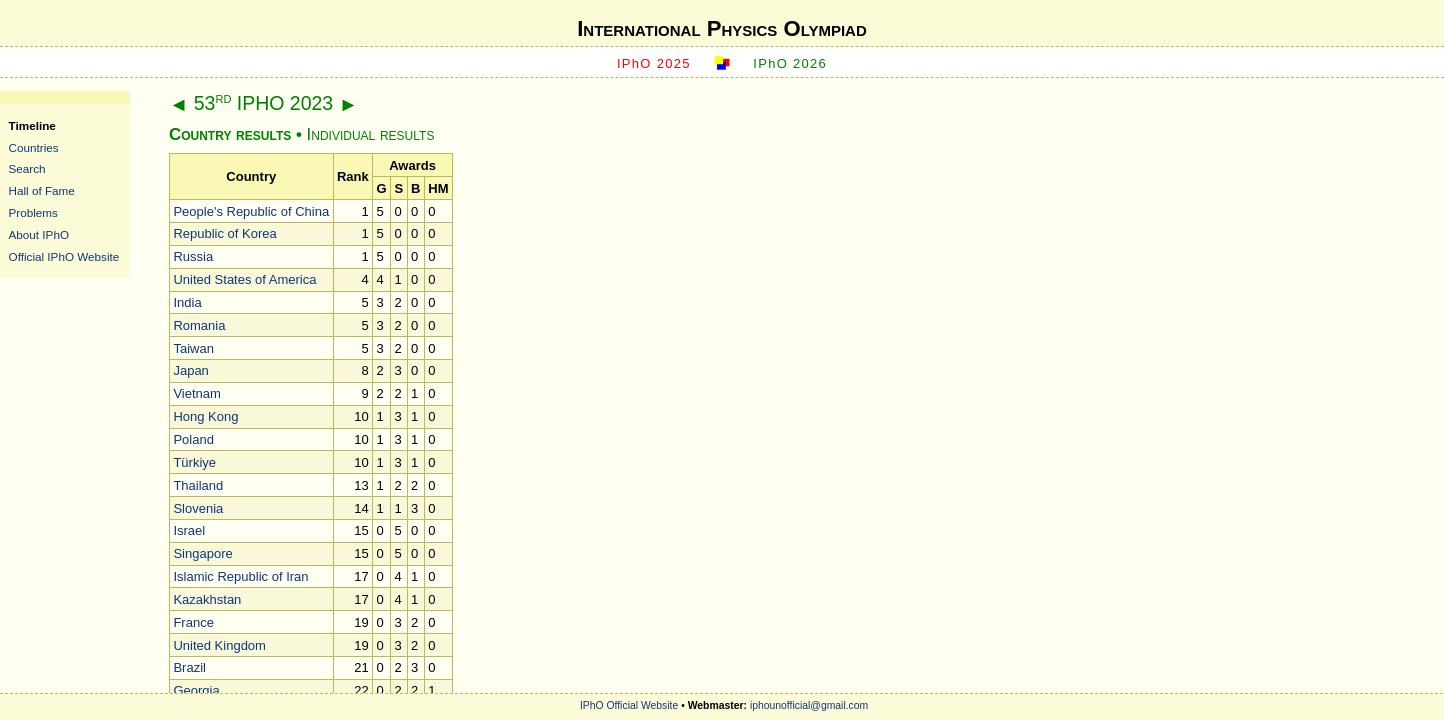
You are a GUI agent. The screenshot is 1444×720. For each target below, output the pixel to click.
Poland (193, 439)
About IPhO (39, 234)
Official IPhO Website (64, 256)
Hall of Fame (42, 190)
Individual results (371, 134)
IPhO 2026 (790, 63)
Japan (190, 370)
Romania (199, 325)
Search (27, 168)
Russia (193, 256)
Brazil (189, 667)
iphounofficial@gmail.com (809, 705)
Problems (33, 212)
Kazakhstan (207, 599)
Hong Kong (205, 416)
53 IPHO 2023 (263, 103)
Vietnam (196, 393)
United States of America (244, 279)
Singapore (202, 553)
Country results (230, 134)
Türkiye (194, 462)
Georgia (196, 690)
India (187, 302)
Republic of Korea (224, 233)
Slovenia (198, 508)
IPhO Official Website (629, 705)
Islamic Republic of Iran (240, 576)
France (193, 622)
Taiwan (193, 348)
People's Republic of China (251, 211)
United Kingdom (219, 645)
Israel (189, 530)
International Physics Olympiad (722, 28)
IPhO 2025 (654, 63)
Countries (34, 147)
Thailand (198, 485)
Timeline (32, 125)
